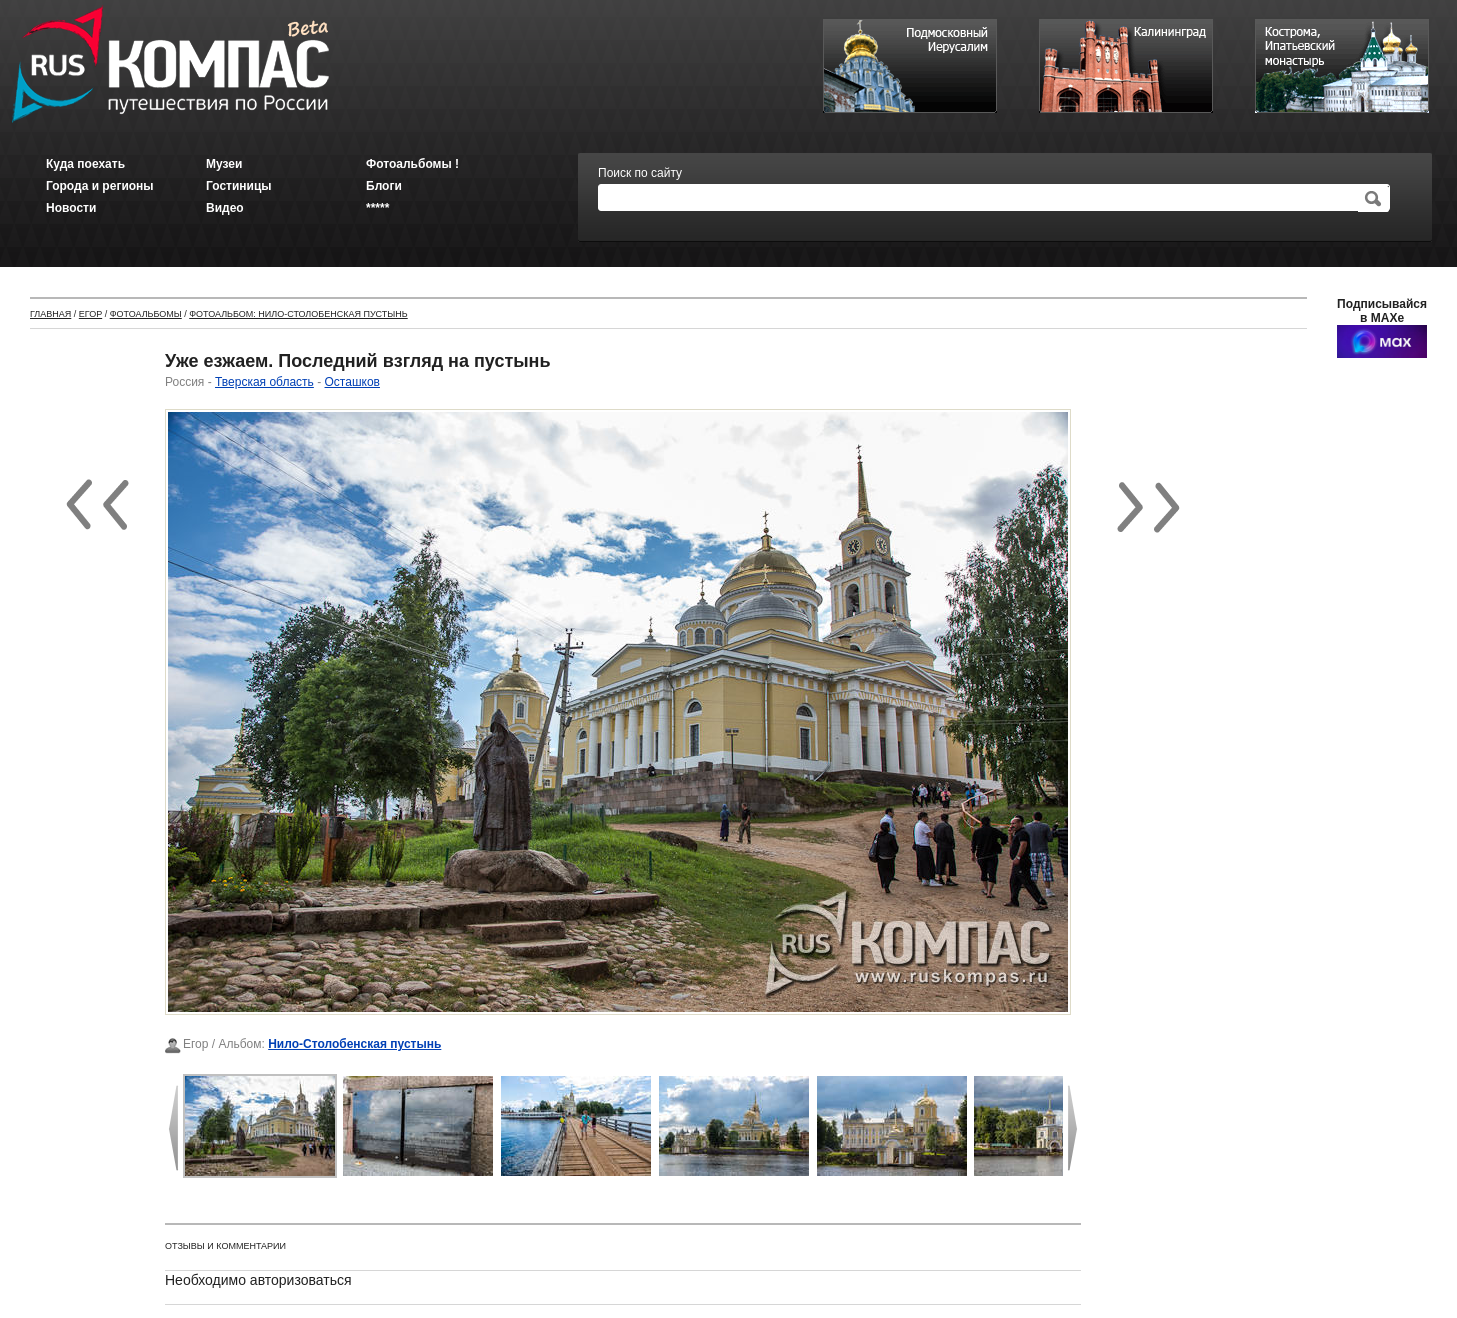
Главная (50, 314)
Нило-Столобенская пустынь (354, 1044)
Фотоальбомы (146, 314)
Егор (90, 314)
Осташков (352, 382)
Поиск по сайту (640, 173)
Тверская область (264, 382)
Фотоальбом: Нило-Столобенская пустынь (298, 314)
